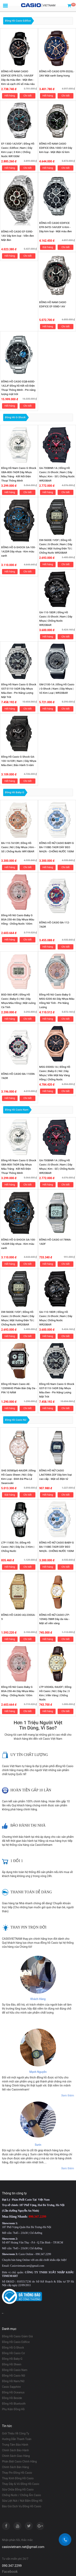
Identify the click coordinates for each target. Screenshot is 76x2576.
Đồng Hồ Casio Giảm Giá (17, 2336)
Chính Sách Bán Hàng (15, 2467)
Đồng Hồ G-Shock (15, 417)
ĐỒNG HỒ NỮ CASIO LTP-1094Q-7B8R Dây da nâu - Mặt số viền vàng (54, 1619)
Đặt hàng (48, 247)
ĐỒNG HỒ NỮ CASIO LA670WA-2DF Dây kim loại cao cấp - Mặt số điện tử (55, 1474)
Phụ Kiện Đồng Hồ (13, 2409)
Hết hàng (10, 95)
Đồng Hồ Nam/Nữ (13, 2381)
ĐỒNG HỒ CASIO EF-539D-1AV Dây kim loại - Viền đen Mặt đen (17, 235)
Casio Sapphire (11, 2386)
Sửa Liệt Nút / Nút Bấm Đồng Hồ (22, 2500)
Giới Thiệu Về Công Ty (15, 2433)
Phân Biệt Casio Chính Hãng (19, 2461)
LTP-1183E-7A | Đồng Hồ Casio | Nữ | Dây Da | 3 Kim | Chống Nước (17, 1546)
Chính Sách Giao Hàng (16, 2455)
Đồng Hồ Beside (12, 2398)
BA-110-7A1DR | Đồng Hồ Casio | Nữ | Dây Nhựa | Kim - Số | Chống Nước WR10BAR (18, 847)
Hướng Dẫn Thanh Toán (16, 2439)
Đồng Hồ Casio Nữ (15, 1419)
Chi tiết (27, 95)
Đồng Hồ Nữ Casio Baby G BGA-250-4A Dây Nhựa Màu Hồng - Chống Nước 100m (17, 919)
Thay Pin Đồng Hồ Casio (17, 2472)
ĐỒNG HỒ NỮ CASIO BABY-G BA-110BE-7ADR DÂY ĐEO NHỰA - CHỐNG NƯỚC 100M (56, 847)
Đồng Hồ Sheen (11, 2364)
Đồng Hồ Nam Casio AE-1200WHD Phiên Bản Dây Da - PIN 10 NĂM (19, 1388)
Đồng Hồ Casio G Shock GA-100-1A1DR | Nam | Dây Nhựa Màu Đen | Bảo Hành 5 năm (18, 761)
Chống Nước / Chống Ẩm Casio (21, 2495)
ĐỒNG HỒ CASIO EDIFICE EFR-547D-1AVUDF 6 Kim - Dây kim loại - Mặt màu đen (55, 227)
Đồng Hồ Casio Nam (16, 1109)
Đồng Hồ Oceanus (13, 2392)
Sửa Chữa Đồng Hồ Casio (18, 2489)
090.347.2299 (12, 2566)
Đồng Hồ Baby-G (14, 792)
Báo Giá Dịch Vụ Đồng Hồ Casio (21, 2506)
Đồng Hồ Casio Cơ (13, 2353)
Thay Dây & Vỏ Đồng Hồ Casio (20, 2484)
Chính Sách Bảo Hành (15, 2450)
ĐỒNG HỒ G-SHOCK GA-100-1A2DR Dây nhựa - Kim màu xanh (18, 551)
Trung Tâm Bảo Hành (15, 2444)
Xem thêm (67, 2095)
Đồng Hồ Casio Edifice (18, 20)
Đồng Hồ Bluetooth (14, 2403)
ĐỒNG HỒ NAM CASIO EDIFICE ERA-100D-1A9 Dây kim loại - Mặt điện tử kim (55, 148)
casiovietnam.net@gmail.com (23, 2547)
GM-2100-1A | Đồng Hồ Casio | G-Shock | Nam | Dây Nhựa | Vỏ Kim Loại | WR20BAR (56, 688)
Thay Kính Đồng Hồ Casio (18, 2478)
